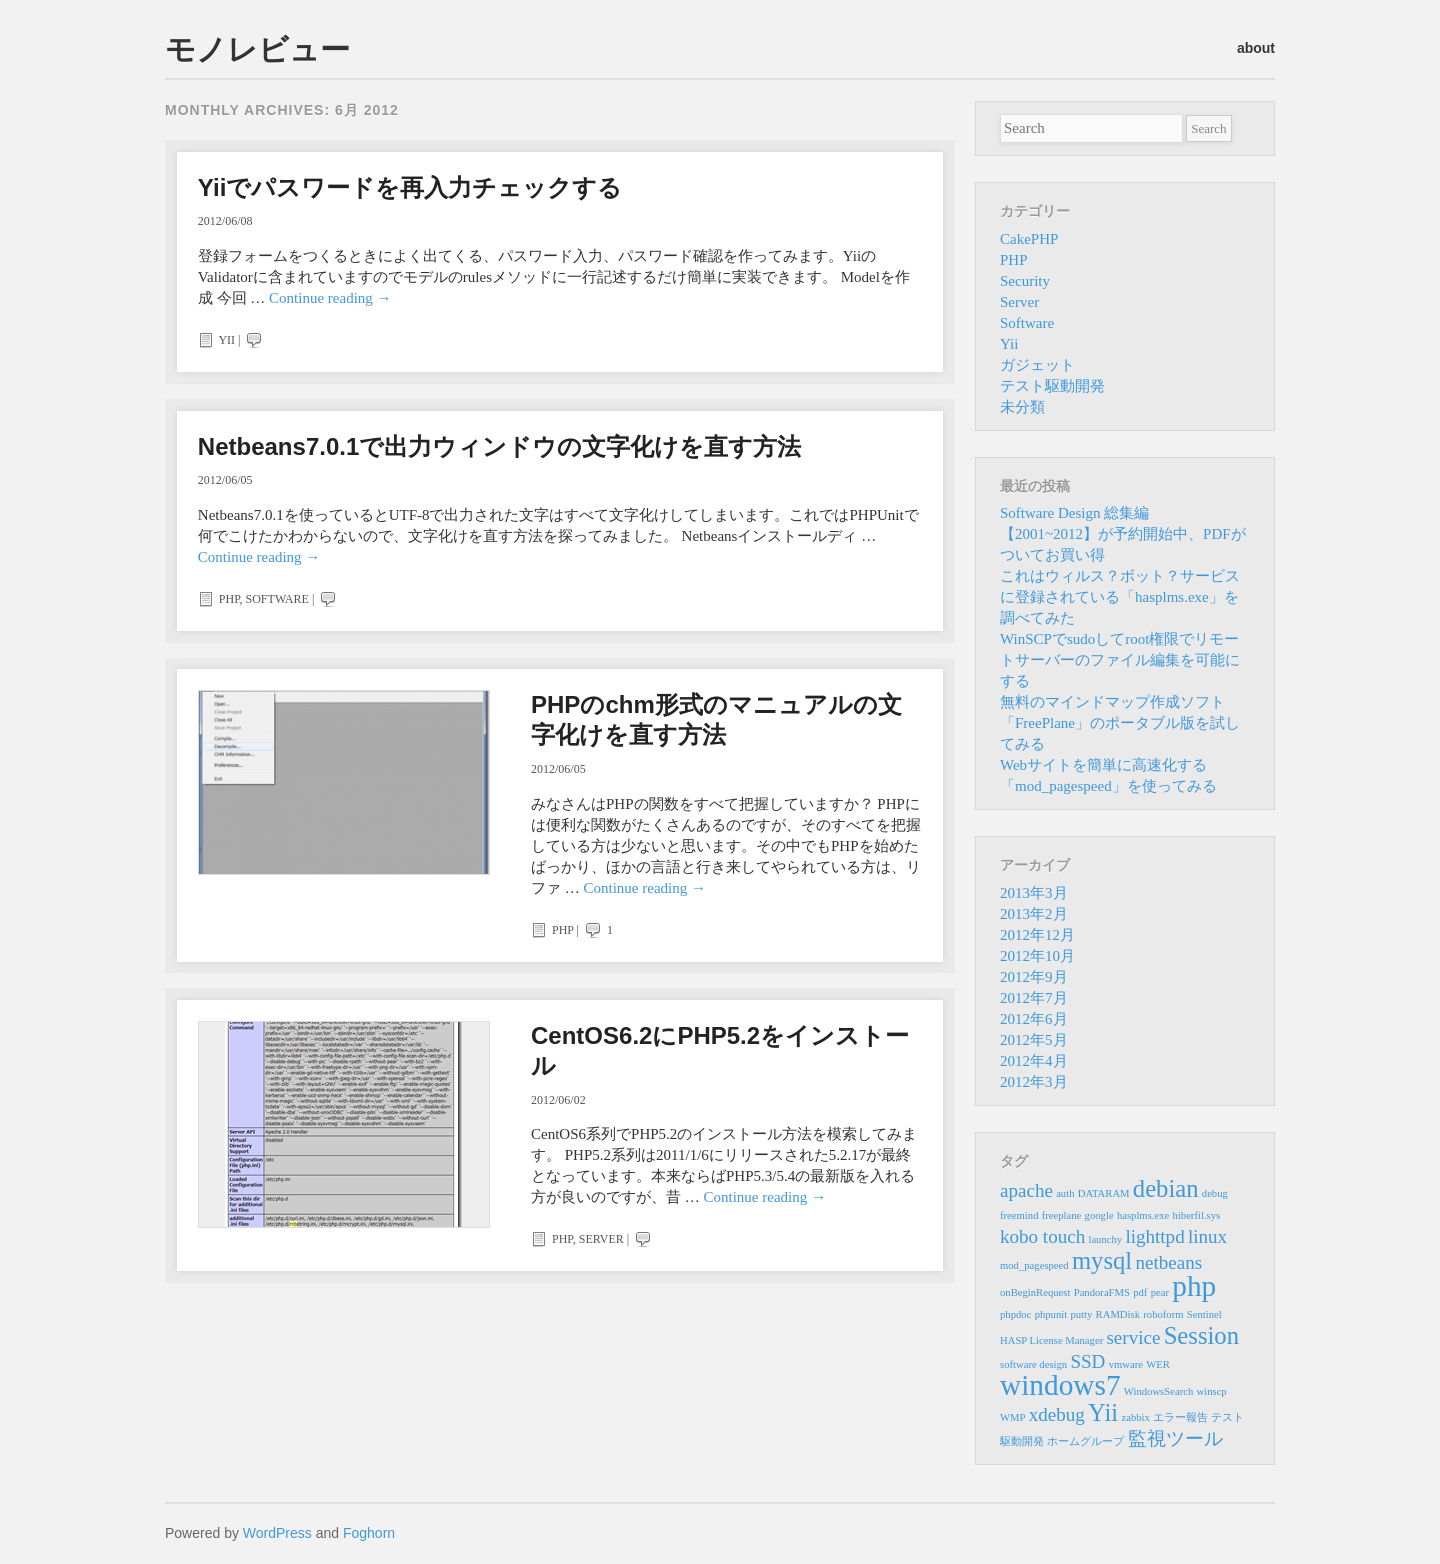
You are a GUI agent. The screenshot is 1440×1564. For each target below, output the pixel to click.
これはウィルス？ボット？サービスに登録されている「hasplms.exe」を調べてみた (1120, 597)
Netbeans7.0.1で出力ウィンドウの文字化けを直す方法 (499, 446)
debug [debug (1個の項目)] (1215, 1193)
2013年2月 (1034, 914)
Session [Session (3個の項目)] (1201, 1335)
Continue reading (330, 298)
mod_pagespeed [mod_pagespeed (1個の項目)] (1034, 1265)
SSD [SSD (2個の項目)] (1087, 1361)
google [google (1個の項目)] (1099, 1215)
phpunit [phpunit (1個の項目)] (1051, 1314)
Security (1025, 281)
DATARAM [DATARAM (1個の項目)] (1104, 1193)
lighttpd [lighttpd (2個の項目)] (1154, 1236)
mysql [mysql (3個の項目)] (1102, 1260)
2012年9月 (1034, 977)
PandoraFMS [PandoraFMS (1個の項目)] (1102, 1292)
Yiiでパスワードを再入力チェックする (410, 187)
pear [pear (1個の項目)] (1160, 1292)
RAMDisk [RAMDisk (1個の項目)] (1118, 1314)
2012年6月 (1034, 1019)
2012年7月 (1034, 998)
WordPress (277, 1533)
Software (277, 599)
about (1256, 48)
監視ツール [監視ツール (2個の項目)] (1175, 1438)
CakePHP (1029, 239)
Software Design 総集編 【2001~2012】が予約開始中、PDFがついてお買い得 (1123, 534)
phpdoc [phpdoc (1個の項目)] (1015, 1314)
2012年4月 (1034, 1061)
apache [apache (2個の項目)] (1026, 1190)
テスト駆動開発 (1052, 386)
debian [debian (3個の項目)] (1166, 1188)
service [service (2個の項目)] (1133, 1337)
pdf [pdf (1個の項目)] (1140, 1292)
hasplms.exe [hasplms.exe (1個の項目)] (1143, 1215)
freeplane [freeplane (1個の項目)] (1062, 1215)
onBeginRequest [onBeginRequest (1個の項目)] (1035, 1292)
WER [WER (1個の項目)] (1158, 1364)
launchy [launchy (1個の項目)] (1105, 1239)
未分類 (1022, 407)
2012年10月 (1037, 956)
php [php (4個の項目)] (1194, 1286)
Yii (226, 340)
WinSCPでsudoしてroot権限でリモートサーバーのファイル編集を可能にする (1120, 660)
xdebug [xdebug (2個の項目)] (1057, 1414)
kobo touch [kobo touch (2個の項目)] (1042, 1236)
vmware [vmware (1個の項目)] (1126, 1364)
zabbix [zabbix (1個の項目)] (1135, 1417)
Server (601, 1239)
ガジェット (1037, 365)
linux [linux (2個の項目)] (1207, 1236)
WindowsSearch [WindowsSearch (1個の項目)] (1158, 1391)
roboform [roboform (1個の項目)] (1163, 1314)
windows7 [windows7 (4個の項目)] (1060, 1385)
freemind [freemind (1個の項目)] (1019, 1215)
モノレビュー (257, 49)
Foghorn (369, 1533)
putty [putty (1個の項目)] (1081, 1314)
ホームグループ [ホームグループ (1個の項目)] (1085, 1441)
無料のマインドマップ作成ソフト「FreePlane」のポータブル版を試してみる (1120, 723)
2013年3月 (1034, 893)
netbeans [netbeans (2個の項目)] (1168, 1262)
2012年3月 (1034, 1082)
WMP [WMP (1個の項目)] (1012, 1417)
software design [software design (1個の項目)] (1033, 1364)
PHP (229, 599)
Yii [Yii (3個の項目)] (1103, 1412)
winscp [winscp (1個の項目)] (1212, 1391)
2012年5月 (1034, 1040)
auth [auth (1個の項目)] (1065, 1193)
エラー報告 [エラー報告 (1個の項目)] (1180, 1417)
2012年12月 (1037, 935)
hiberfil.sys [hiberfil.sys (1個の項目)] (1197, 1215)
